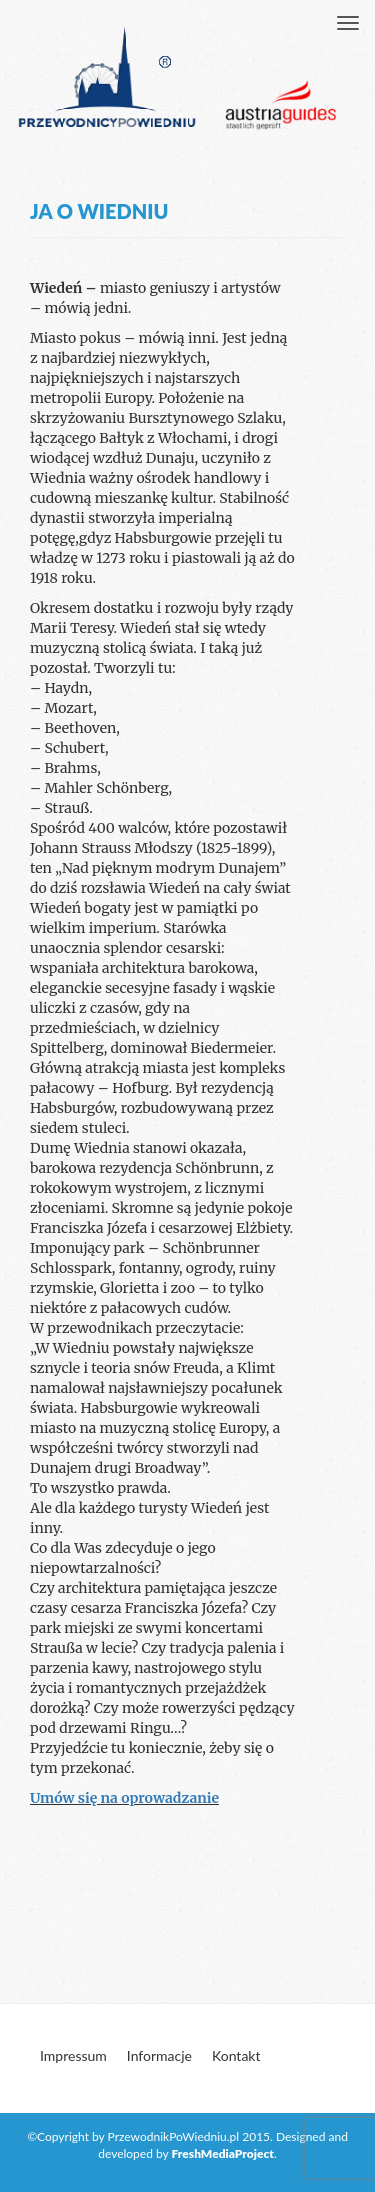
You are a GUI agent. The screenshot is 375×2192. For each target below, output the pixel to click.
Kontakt (236, 2055)
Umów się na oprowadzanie (124, 1798)
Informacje (159, 2055)
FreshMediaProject (223, 2153)
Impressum (73, 2055)
